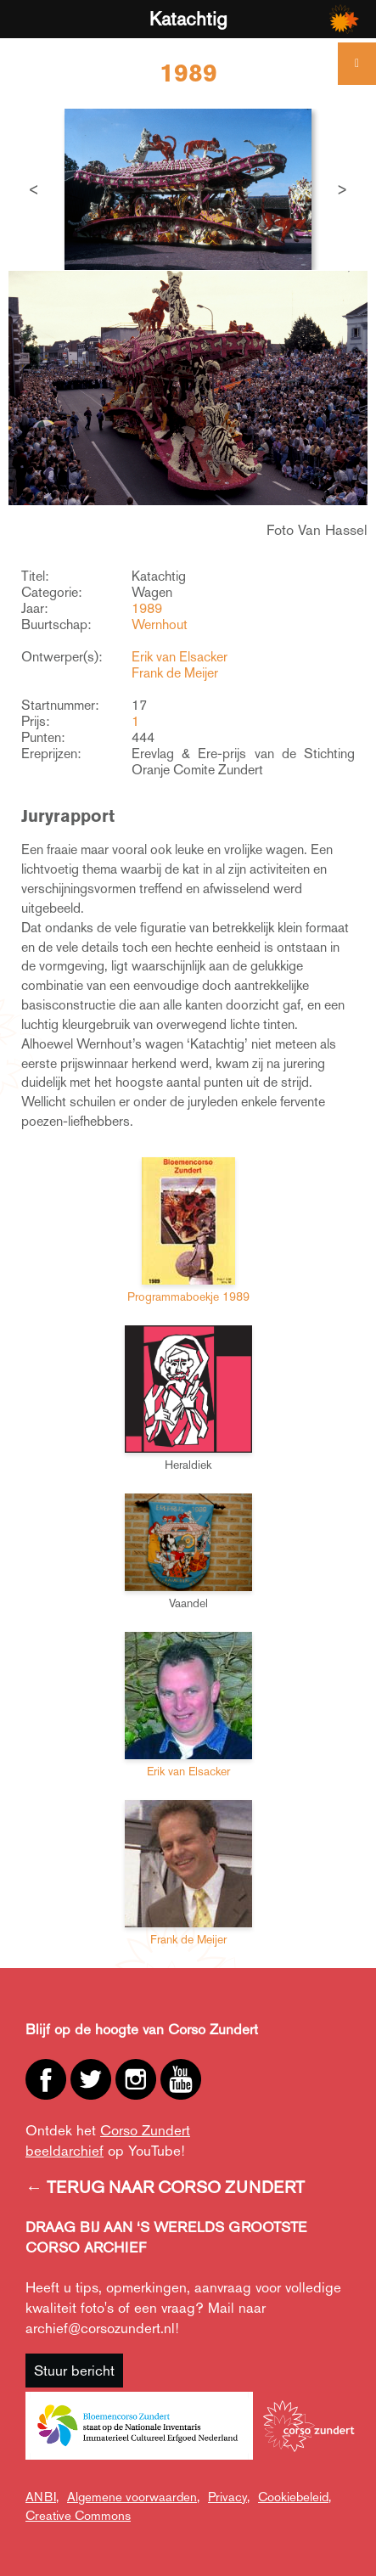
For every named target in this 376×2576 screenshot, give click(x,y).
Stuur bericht (74, 2370)
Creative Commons (78, 2515)
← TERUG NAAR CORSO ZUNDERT (165, 2187)
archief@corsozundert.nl (100, 2328)
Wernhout (160, 624)
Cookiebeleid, (294, 2496)
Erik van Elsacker (179, 657)
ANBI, (42, 2496)
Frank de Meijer (175, 673)
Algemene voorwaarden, (133, 2496)
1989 (147, 608)
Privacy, (229, 2496)
